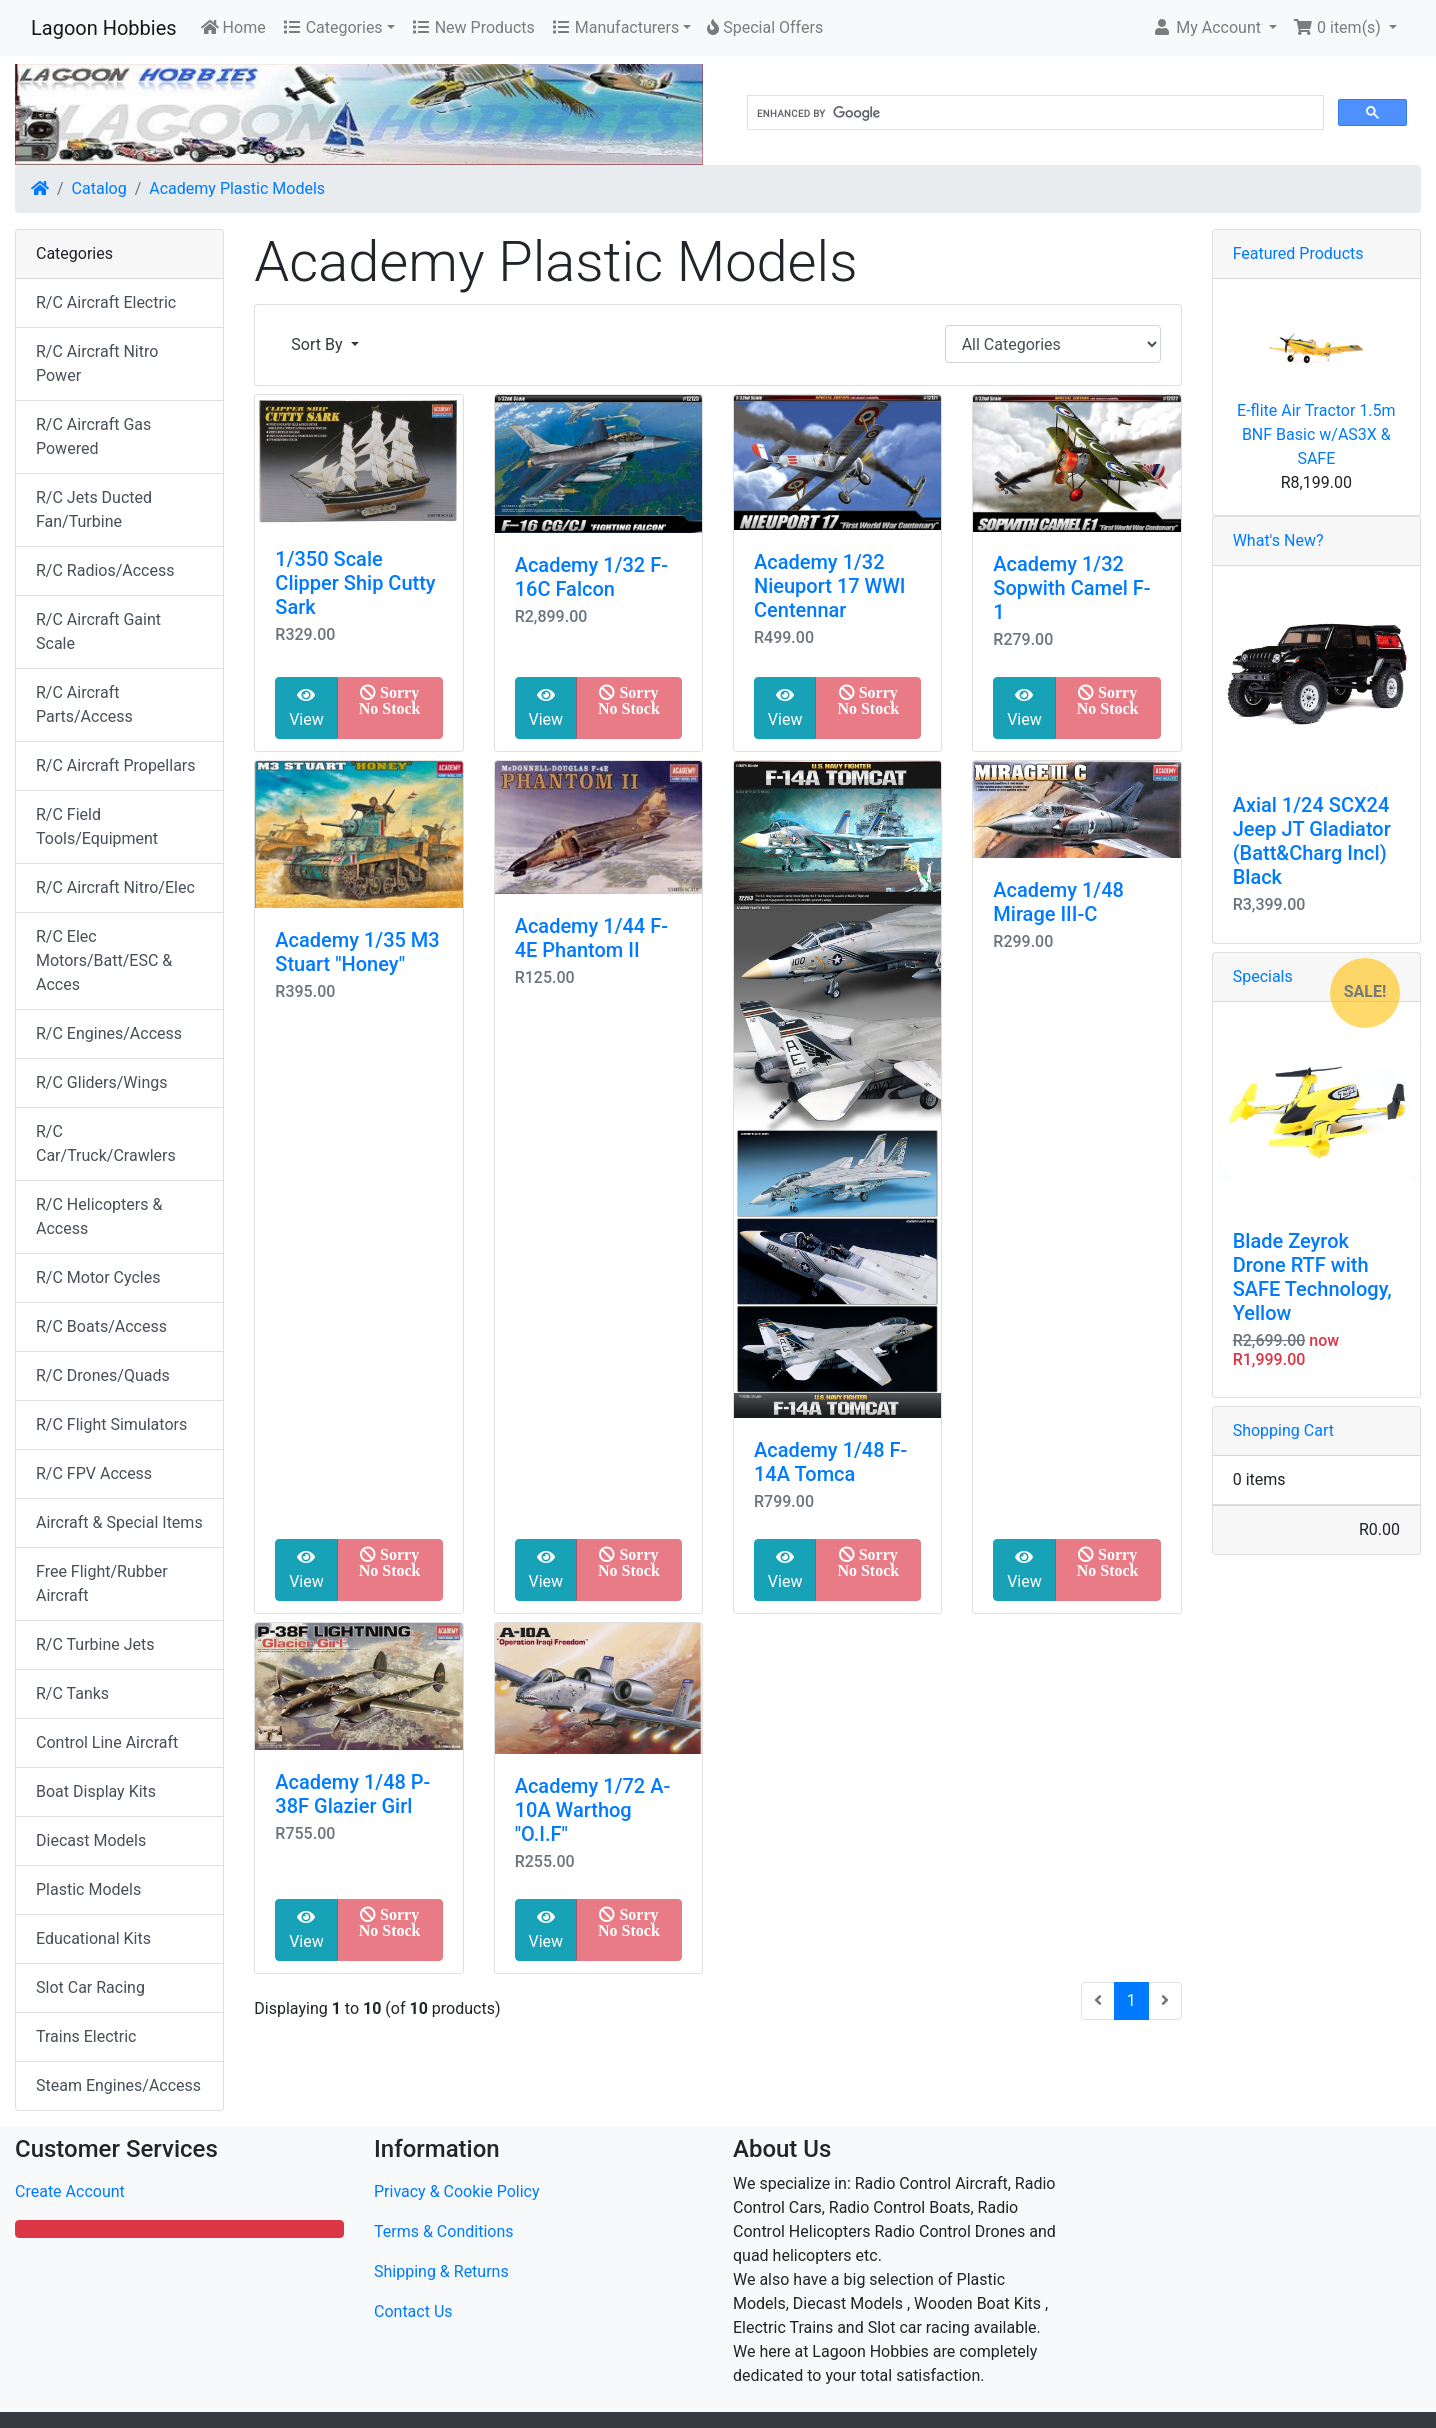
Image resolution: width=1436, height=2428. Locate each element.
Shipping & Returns (441, 2271)
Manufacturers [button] (615, 27)
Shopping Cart (1283, 1430)
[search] (1033, 113)
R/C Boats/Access (101, 1326)
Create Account (70, 2191)
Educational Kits (93, 1938)
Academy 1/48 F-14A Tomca (830, 1462)
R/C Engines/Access (109, 1033)
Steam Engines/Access (118, 2085)
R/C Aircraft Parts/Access (84, 704)
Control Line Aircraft (107, 1742)
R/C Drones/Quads (103, 1375)
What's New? (1278, 540)
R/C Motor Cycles (98, 1277)
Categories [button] (332, 27)
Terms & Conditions (444, 2231)
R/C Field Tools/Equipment (97, 826)
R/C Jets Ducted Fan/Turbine (94, 509)
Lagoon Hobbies (104, 28)
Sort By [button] (318, 344)
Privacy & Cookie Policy (457, 2191)
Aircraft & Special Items (119, 1522)
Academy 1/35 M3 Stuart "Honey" (357, 952)
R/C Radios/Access (105, 570)
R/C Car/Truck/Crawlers (106, 1143)
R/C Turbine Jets (95, 1644)
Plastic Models (88, 1889)
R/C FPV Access (94, 1473)
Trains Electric (86, 2036)
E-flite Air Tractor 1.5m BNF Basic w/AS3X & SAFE (1316, 434)
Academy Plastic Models (237, 188)
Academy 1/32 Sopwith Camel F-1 (1071, 588)
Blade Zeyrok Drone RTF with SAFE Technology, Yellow (1312, 1277)
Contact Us (413, 2311)
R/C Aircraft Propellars (116, 765)
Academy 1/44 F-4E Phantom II (591, 938)
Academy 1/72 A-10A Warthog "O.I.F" (593, 1810)
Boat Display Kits (96, 1791)
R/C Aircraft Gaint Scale (98, 631)
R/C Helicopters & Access (99, 1216)
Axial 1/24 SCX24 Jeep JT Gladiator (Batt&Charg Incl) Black (1312, 841)
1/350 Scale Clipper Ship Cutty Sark (355, 583)
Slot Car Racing (90, 1987)
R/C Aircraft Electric (106, 302)
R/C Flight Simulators (111, 1424)
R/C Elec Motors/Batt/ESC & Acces (104, 960)
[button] (1214, 28)
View (306, 708)
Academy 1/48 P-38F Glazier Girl (352, 1794)
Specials (1263, 976)
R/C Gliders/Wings (101, 1082)
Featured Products (1298, 253)
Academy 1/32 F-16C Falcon (591, 577)
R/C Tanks (72, 1693)
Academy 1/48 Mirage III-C (1058, 902)
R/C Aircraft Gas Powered (93, 436)
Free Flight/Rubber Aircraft (102, 1583)
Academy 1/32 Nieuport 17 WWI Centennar (829, 586)
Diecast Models (91, 1840)
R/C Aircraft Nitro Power (97, 363)
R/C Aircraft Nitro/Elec (115, 887)
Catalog (99, 188)
